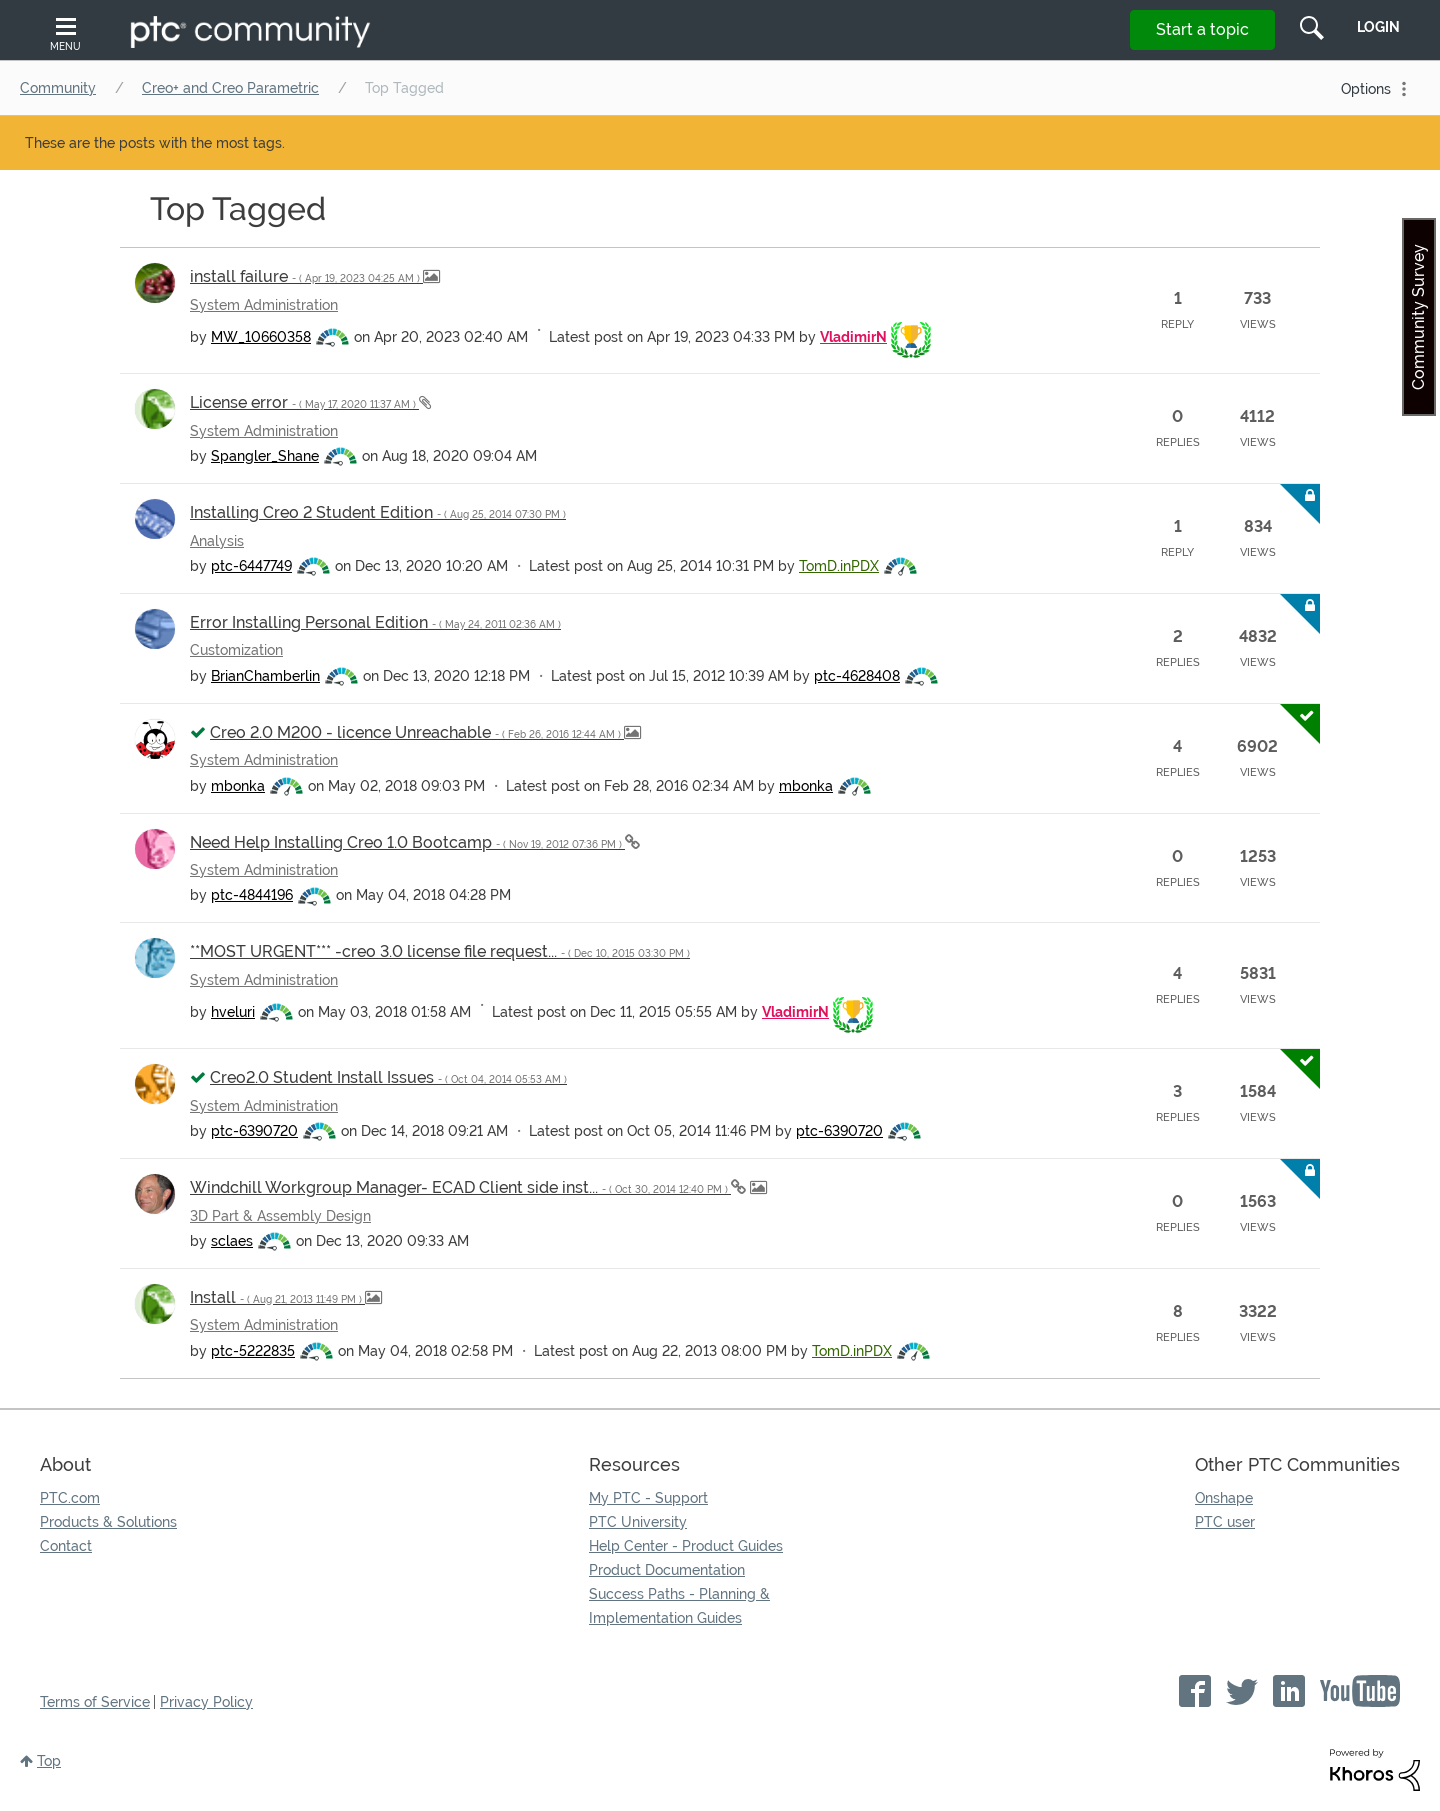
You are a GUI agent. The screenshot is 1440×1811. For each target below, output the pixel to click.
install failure (306, 276)
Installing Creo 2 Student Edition (378, 512)
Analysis (217, 541)
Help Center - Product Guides (686, 1546)
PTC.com (70, 1498)
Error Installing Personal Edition (375, 622)
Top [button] (49, 1761)
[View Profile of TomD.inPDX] (839, 566)
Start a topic (1202, 29)
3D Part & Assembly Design (280, 1216)
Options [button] (1366, 89)
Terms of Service (95, 1702)
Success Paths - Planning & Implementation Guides (679, 1606)
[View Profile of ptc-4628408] (857, 676)
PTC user (1225, 1522)
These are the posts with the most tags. (155, 143)
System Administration (264, 305)
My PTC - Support (648, 1498)
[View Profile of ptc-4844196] (252, 895)
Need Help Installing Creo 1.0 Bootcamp (407, 842)
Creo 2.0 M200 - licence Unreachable (417, 732)
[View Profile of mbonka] (238, 786)
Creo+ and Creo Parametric (230, 88)
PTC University (638, 1522)
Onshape (1224, 1498)
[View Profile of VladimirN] (853, 337)
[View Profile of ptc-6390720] (254, 1131)
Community (58, 88)
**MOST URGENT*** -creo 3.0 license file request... (440, 951)
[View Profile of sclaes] (232, 1241)
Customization (236, 650)
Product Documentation (667, 1570)
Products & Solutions (108, 1522)
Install (277, 1297)
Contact (66, 1546)
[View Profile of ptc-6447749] (251, 566)
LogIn (1378, 27)
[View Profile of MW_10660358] (261, 337)
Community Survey (1418, 317)
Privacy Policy (206, 1702)
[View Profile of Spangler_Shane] (265, 456)
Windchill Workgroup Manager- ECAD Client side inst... (460, 1187)
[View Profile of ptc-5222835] (253, 1351)
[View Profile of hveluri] (233, 1012)
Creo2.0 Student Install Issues (388, 1077)
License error (304, 402)
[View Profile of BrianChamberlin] (265, 676)
